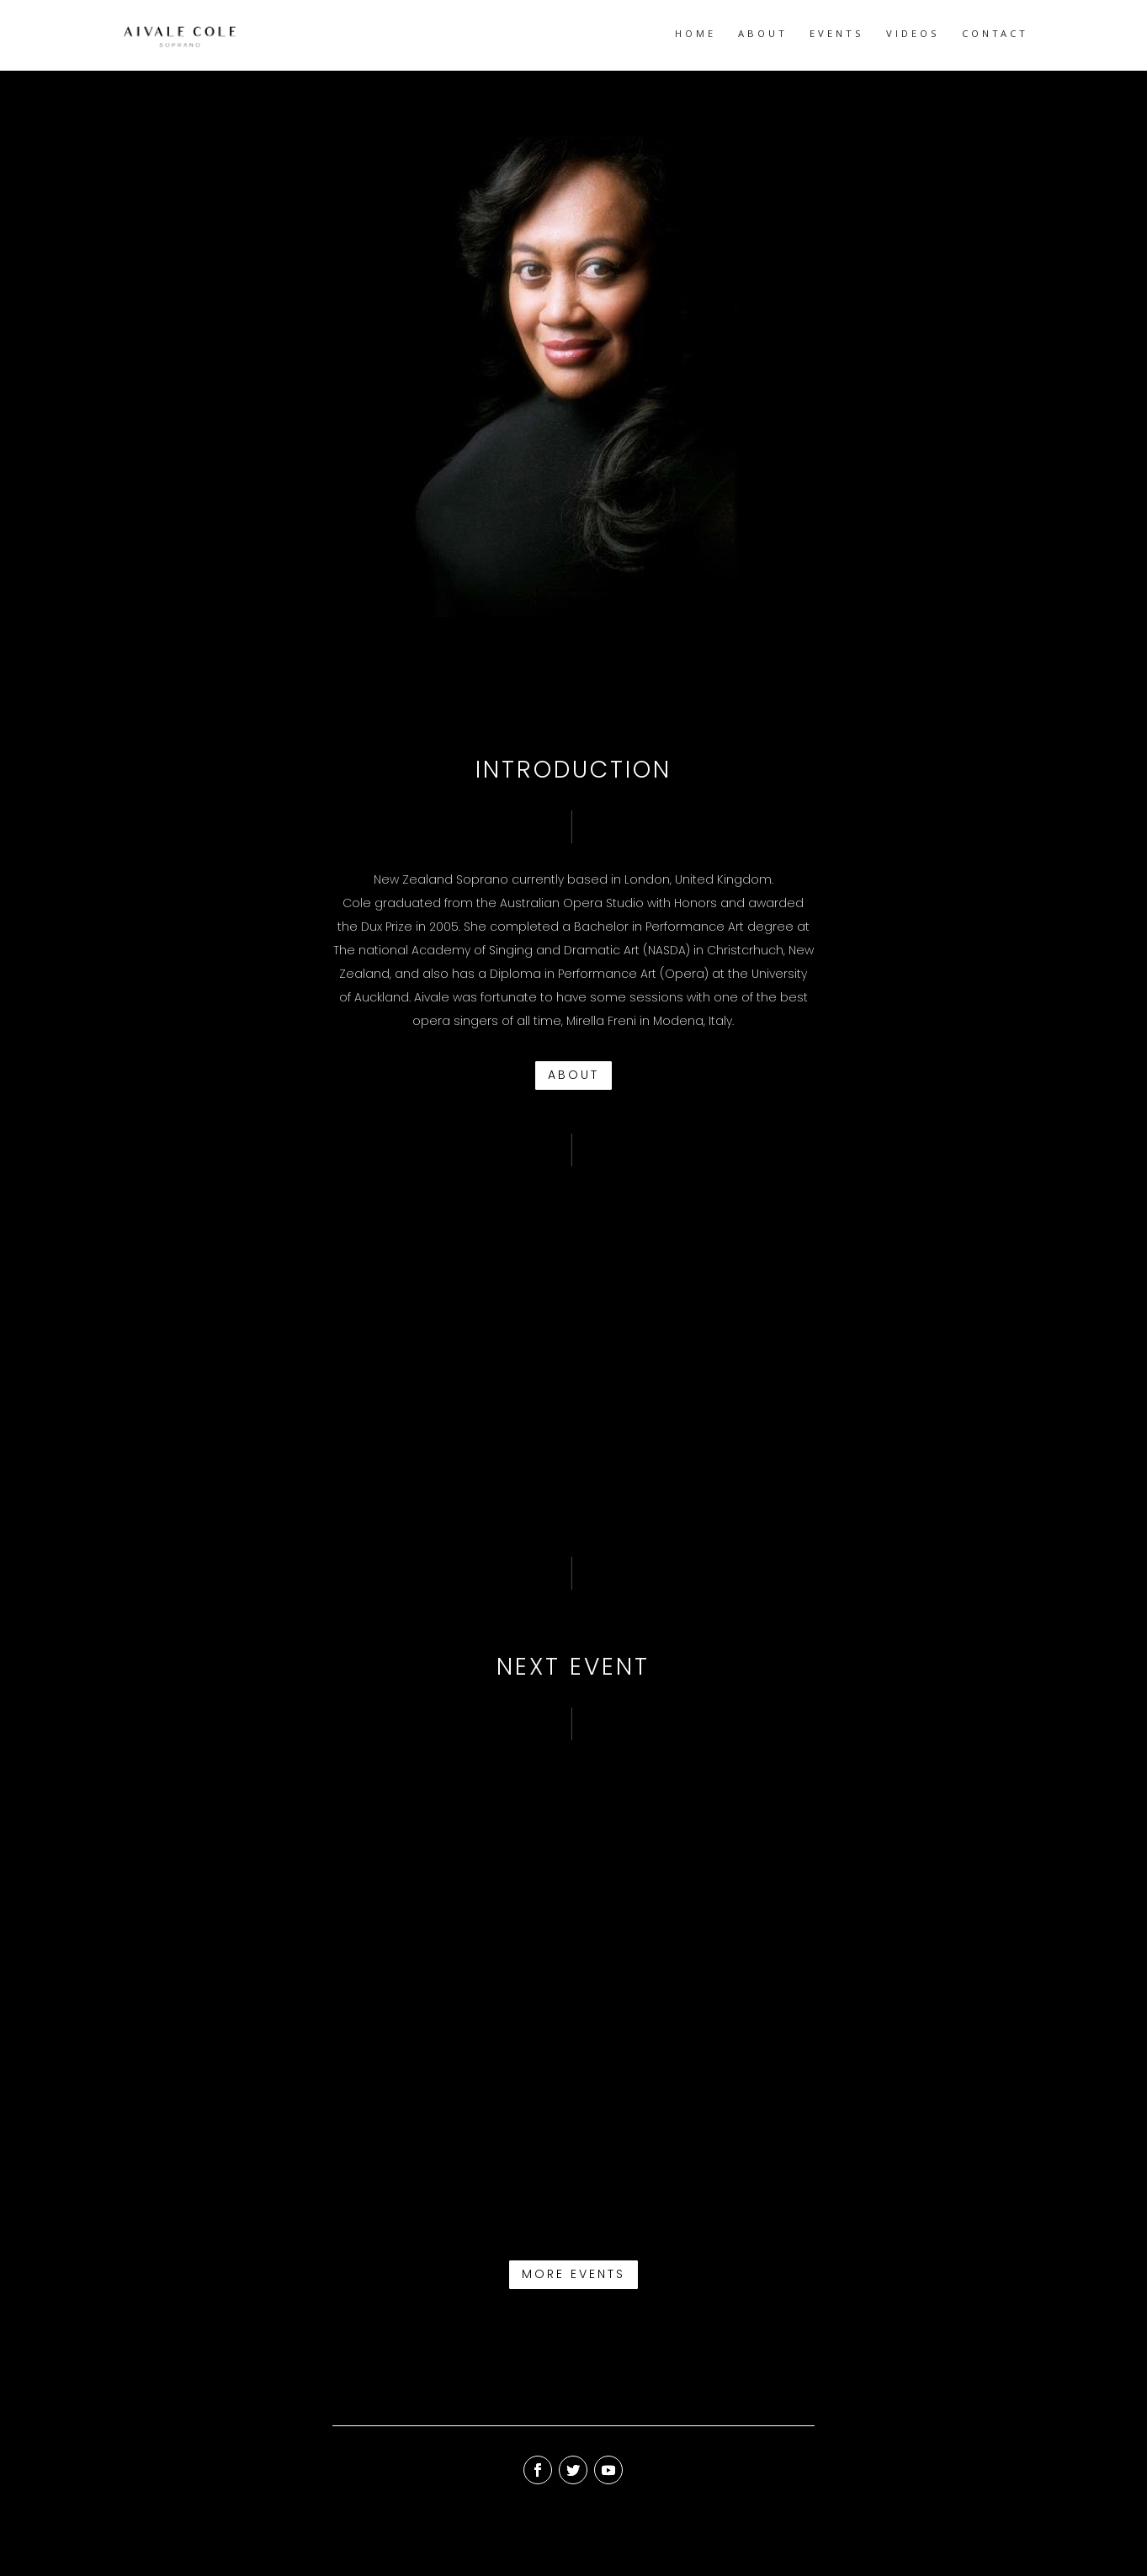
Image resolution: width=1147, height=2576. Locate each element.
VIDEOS (913, 36)
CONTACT (995, 36)
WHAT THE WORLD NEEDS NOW (470, 2128)
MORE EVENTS (573, 2273)
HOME (695, 36)
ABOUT (763, 36)
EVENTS (837, 36)
